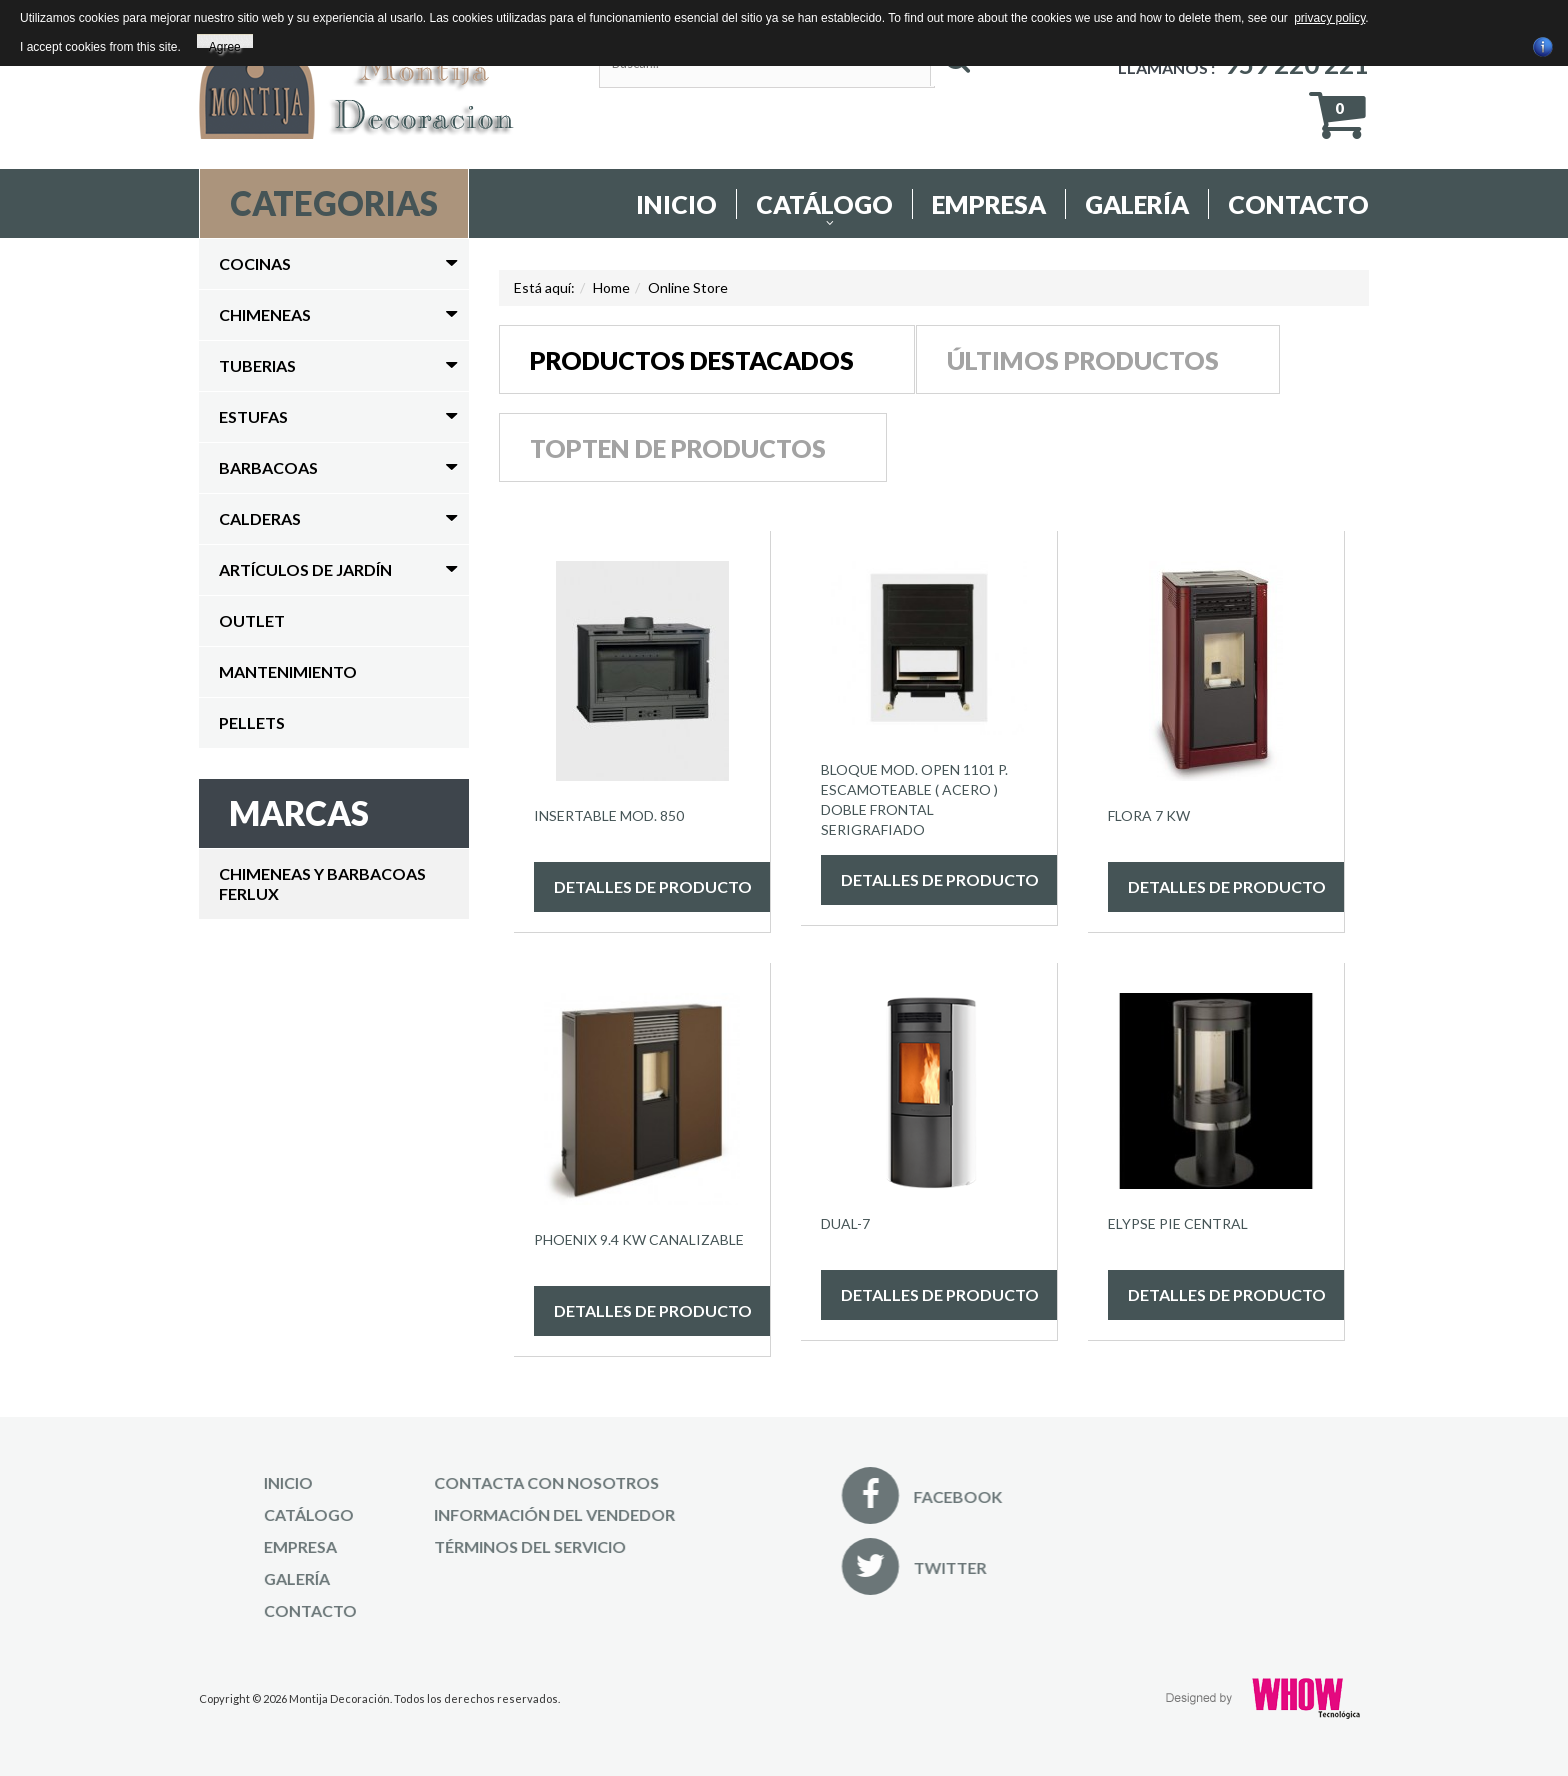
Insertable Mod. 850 (609, 815)
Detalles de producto (653, 886)
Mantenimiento (288, 671)
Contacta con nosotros (465, 1482)
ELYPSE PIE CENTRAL (1178, 1223)
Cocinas (255, 263)
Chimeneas (265, 314)
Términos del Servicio (449, 1546)
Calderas (260, 518)
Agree (225, 44)
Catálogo (824, 204)
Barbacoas (268, 467)
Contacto (1298, 204)
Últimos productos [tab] (1083, 360)
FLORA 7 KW (1149, 815)
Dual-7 (845, 1223)
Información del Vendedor (473, 1514)
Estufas (253, 416)
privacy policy (1329, 18)
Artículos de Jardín (305, 569)
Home (611, 287)
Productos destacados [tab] (692, 360)
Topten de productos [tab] (678, 448)
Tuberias (257, 365)
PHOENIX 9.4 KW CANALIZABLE (639, 1239)
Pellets (252, 722)
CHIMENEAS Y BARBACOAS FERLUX (322, 883)
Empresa (989, 204)
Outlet (252, 620)
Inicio (676, 204)
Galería (1137, 204)
